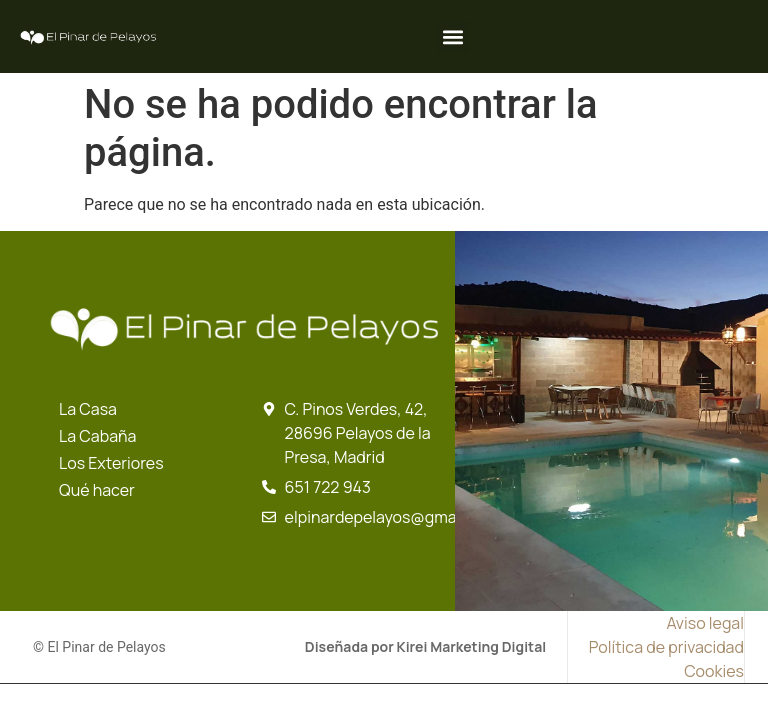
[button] (452, 36)
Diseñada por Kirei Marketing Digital (425, 646)
